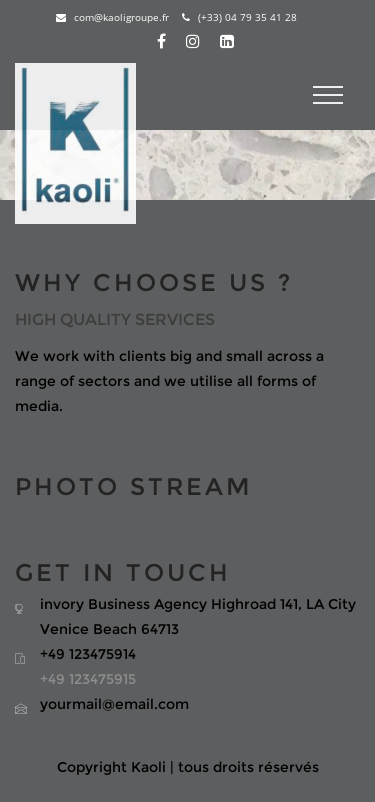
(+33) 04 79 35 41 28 (239, 17)
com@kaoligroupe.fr (112, 17)
